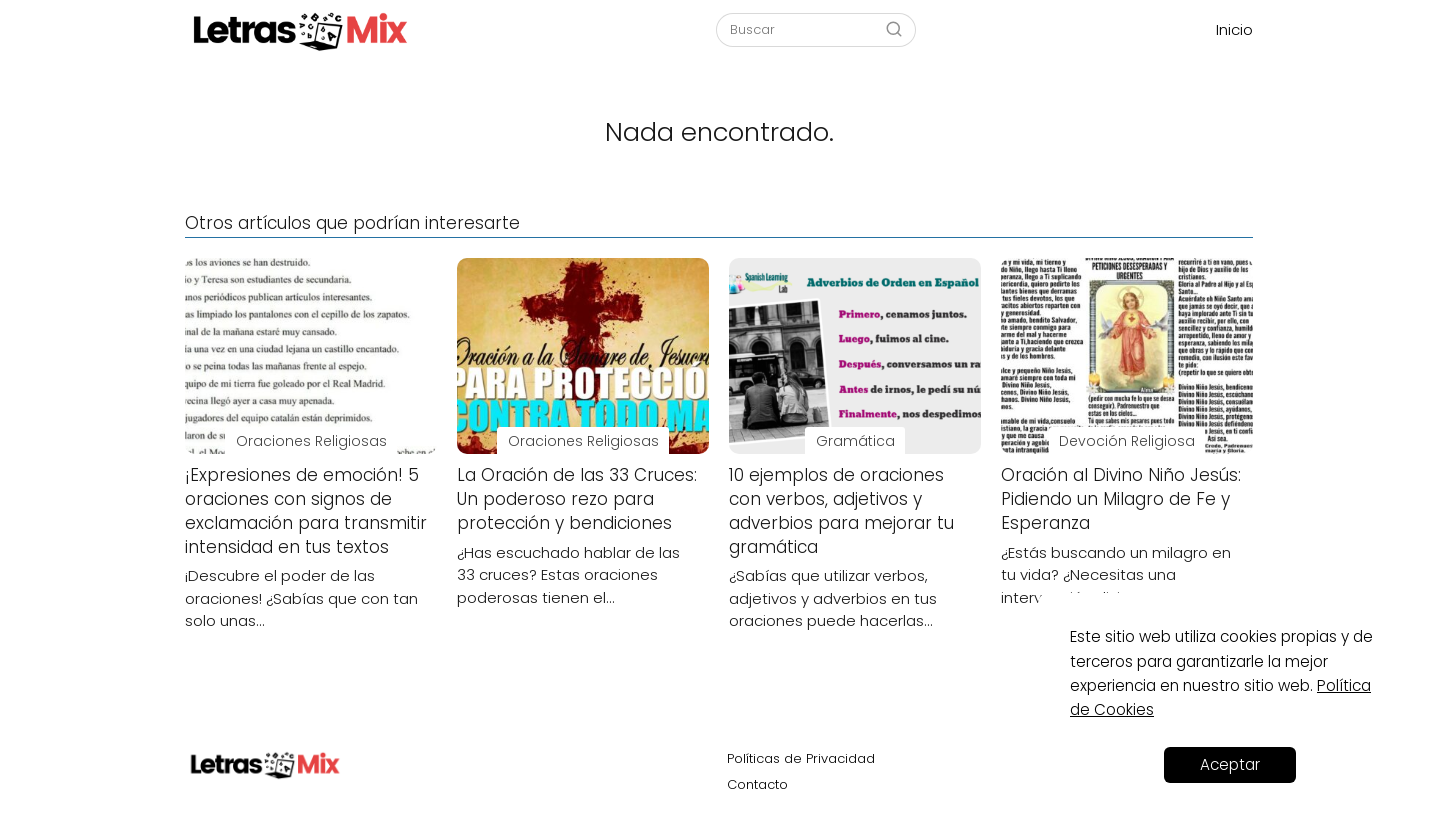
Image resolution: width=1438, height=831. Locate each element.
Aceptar (1230, 764)
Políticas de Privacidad (801, 758)
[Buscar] (894, 29)
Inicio (1234, 29)
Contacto (757, 784)
